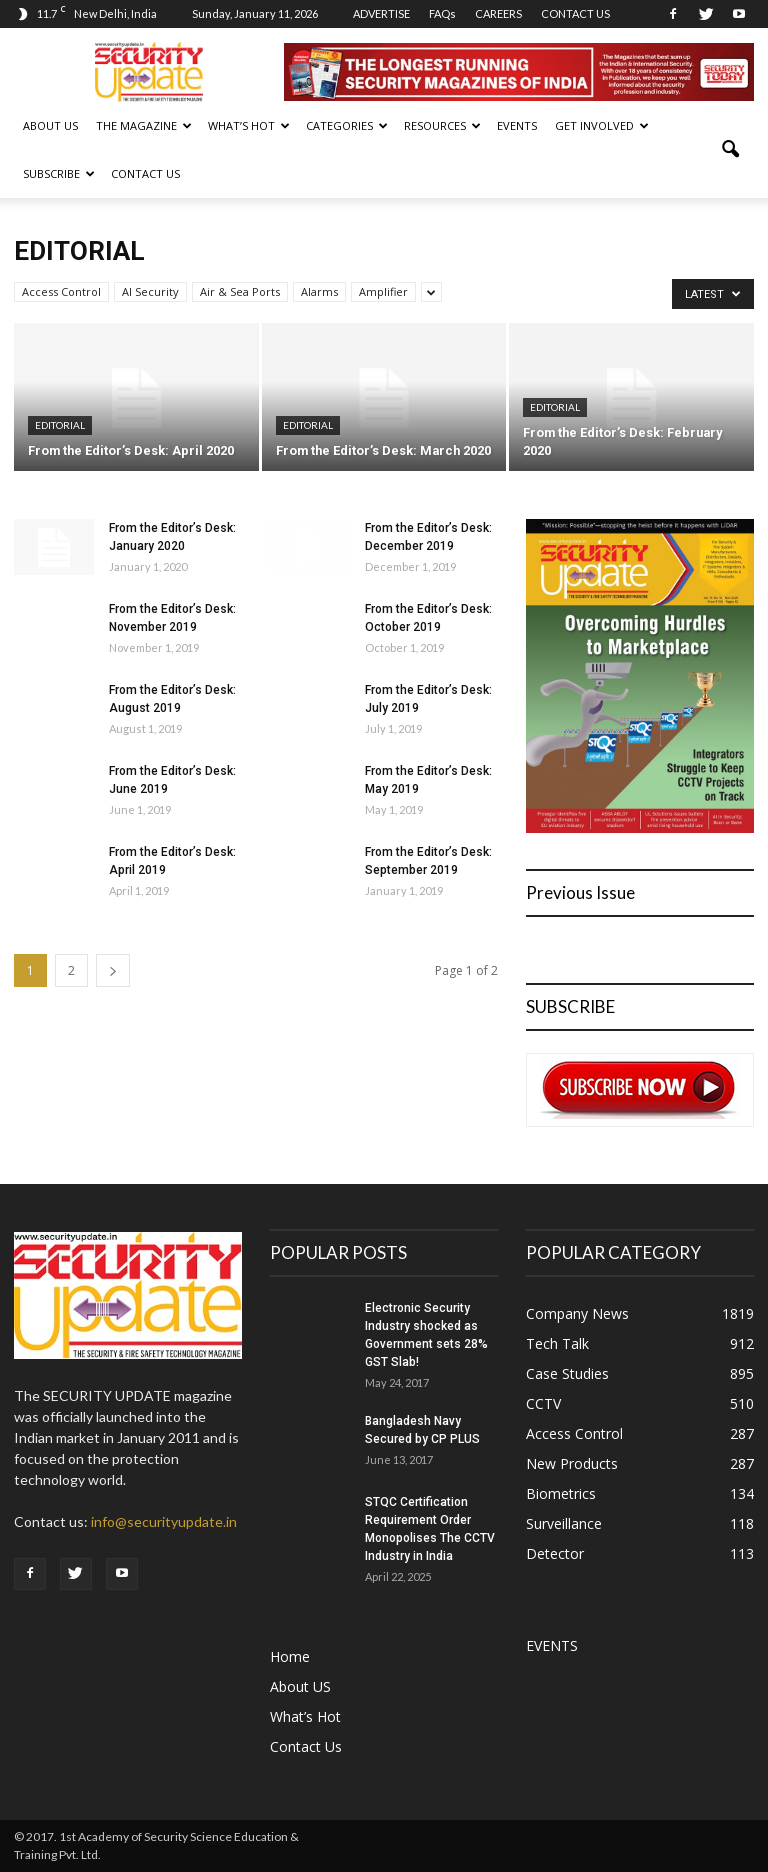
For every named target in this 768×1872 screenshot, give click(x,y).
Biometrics (561, 1493)
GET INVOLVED (602, 125)
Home (290, 1656)
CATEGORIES (347, 125)
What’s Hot (305, 1716)
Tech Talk (557, 1343)
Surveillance (564, 1523)
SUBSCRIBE (59, 173)
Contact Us (145, 173)
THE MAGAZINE (144, 125)
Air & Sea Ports (240, 291)
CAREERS (498, 13)
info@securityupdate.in (164, 1521)
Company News (577, 1313)
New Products (572, 1463)
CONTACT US (575, 13)
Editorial (60, 425)
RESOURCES (442, 125)
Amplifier (383, 291)
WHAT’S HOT (249, 125)
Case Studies (567, 1373)
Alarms (319, 291)
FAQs (442, 13)
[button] (730, 150)
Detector (555, 1553)
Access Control (61, 291)
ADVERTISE (381, 13)
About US (50, 125)
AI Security (150, 291)
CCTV (543, 1403)
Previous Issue (580, 892)
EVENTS (517, 125)
